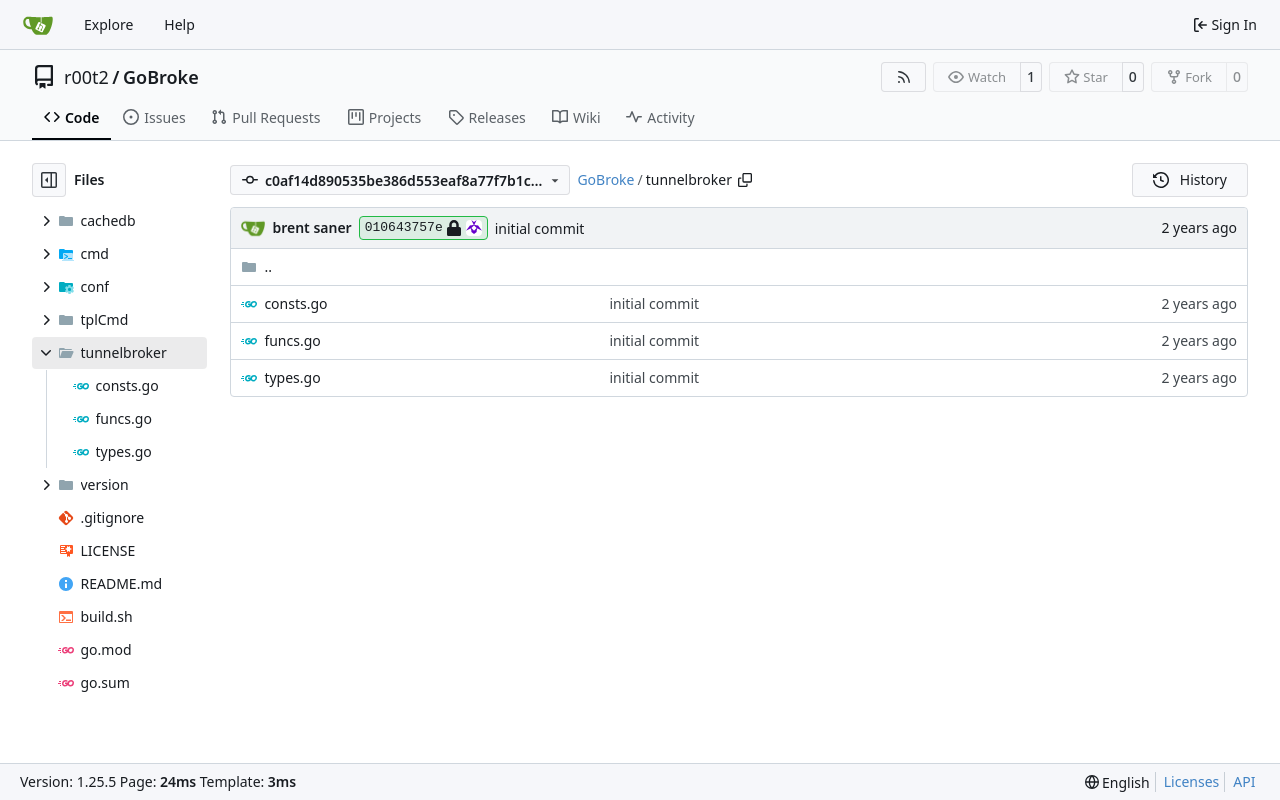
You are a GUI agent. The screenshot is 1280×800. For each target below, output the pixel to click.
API (1244, 781)
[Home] (38, 25)
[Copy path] (745, 180)
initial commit (540, 228)
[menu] (1117, 782)
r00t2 (86, 77)
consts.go (295, 303)
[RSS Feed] (904, 77)
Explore (108, 24)
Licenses (1192, 781)
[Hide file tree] (49, 180)
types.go (292, 377)
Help (179, 24)
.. (256, 266)
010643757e (423, 228)
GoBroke (161, 77)
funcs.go (292, 340)
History (1190, 179)
